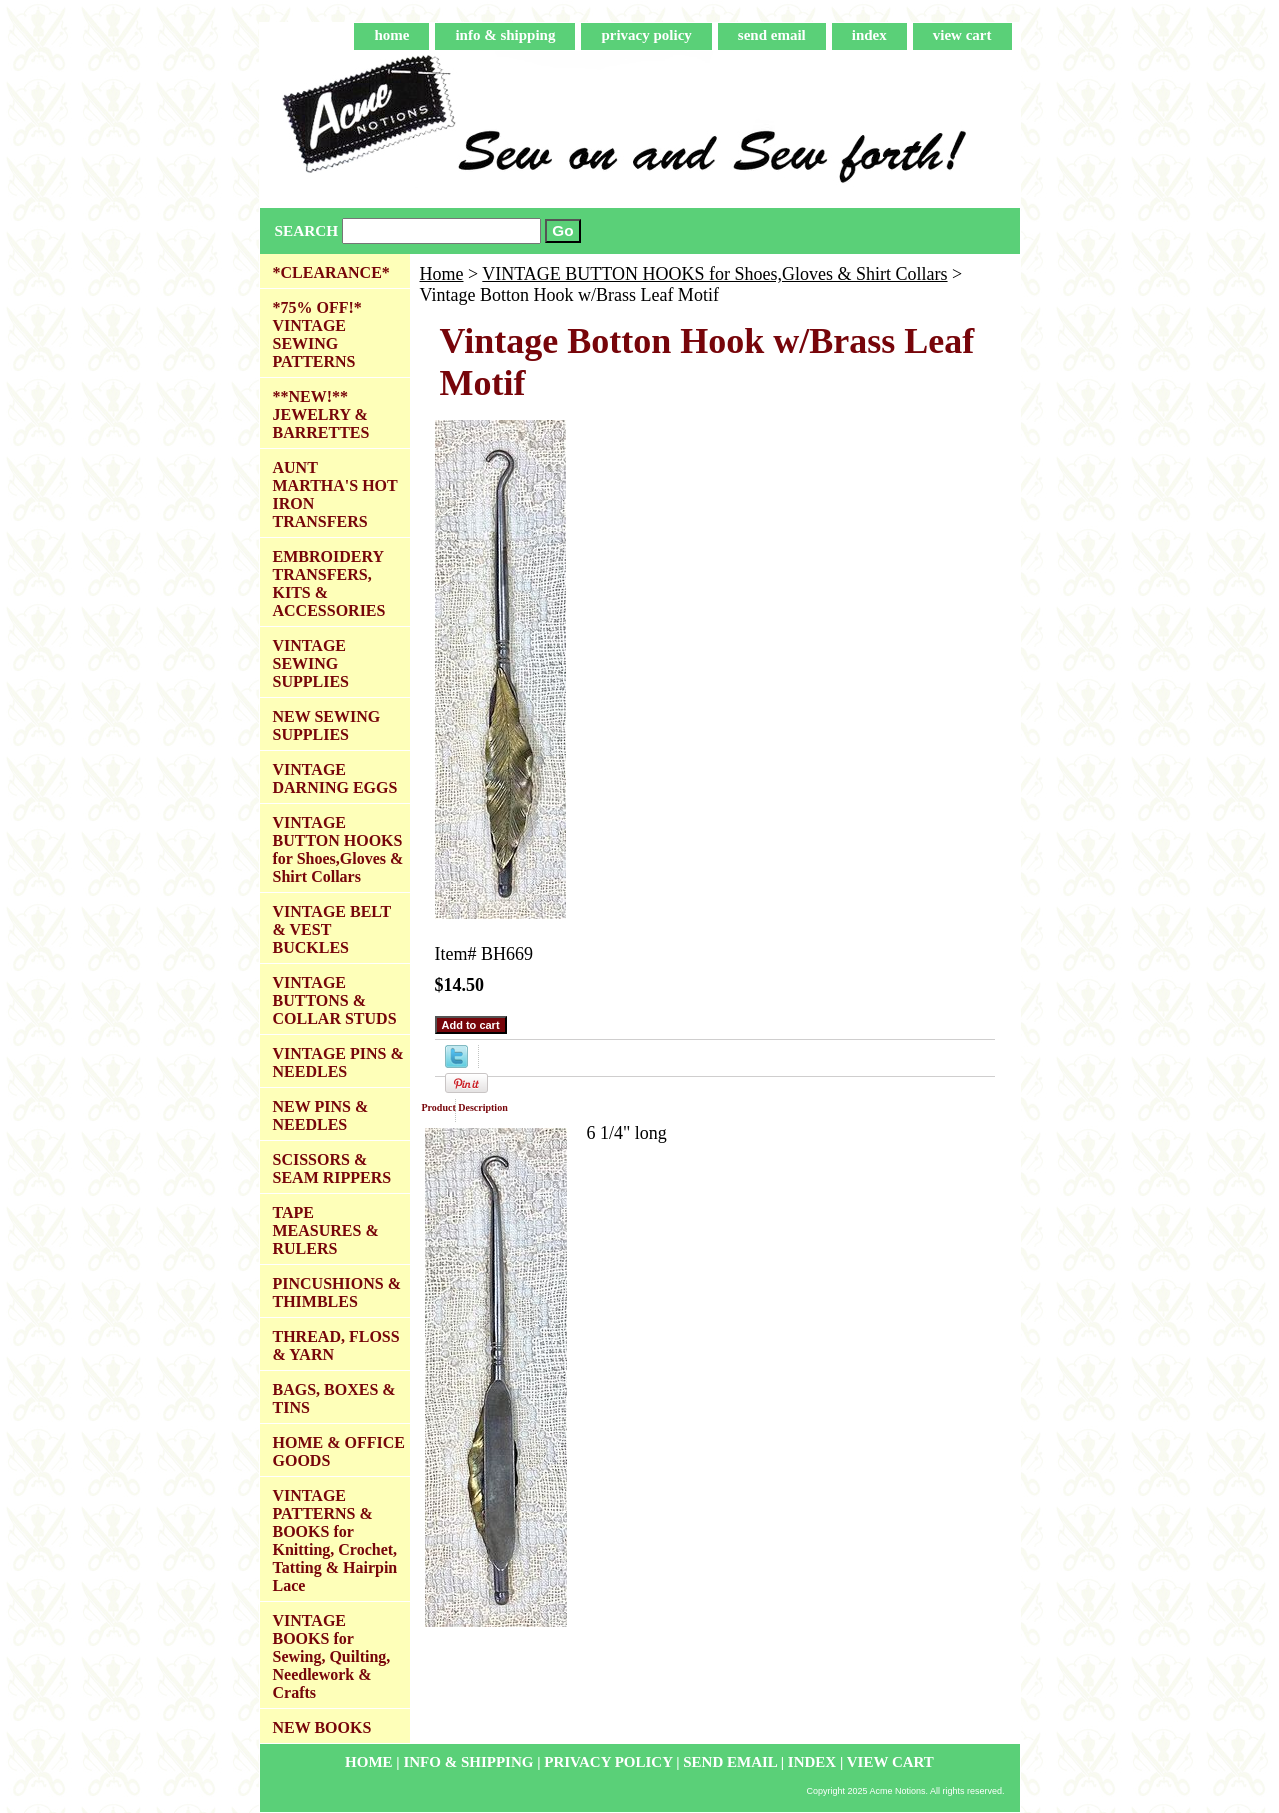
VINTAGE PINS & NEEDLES (338, 1062)
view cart (962, 35)
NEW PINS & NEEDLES (321, 1115)
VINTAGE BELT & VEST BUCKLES (332, 929)
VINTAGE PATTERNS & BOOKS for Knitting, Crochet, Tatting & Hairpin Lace (335, 1540)
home (391, 35)
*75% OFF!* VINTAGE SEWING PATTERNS (317, 334)
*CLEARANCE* (331, 272)
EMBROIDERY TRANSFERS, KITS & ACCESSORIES (329, 583)
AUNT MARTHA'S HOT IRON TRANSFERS (335, 494)
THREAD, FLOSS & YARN (336, 1345)
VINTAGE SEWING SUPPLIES (311, 663)
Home (442, 274)
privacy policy (646, 35)
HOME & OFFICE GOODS (339, 1451)
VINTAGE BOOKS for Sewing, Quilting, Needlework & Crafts (332, 1656)
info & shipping (505, 35)
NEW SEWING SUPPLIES (327, 725)
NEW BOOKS (322, 1727)
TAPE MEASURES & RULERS (326, 1230)
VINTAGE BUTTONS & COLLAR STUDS (335, 1000)
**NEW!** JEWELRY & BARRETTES (321, 414)
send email (772, 35)
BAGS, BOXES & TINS (334, 1398)
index (869, 35)
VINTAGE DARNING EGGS (335, 778)
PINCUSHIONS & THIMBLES (337, 1292)
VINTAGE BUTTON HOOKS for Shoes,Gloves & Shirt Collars (714, 274)
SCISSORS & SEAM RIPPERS (332, 1168)
